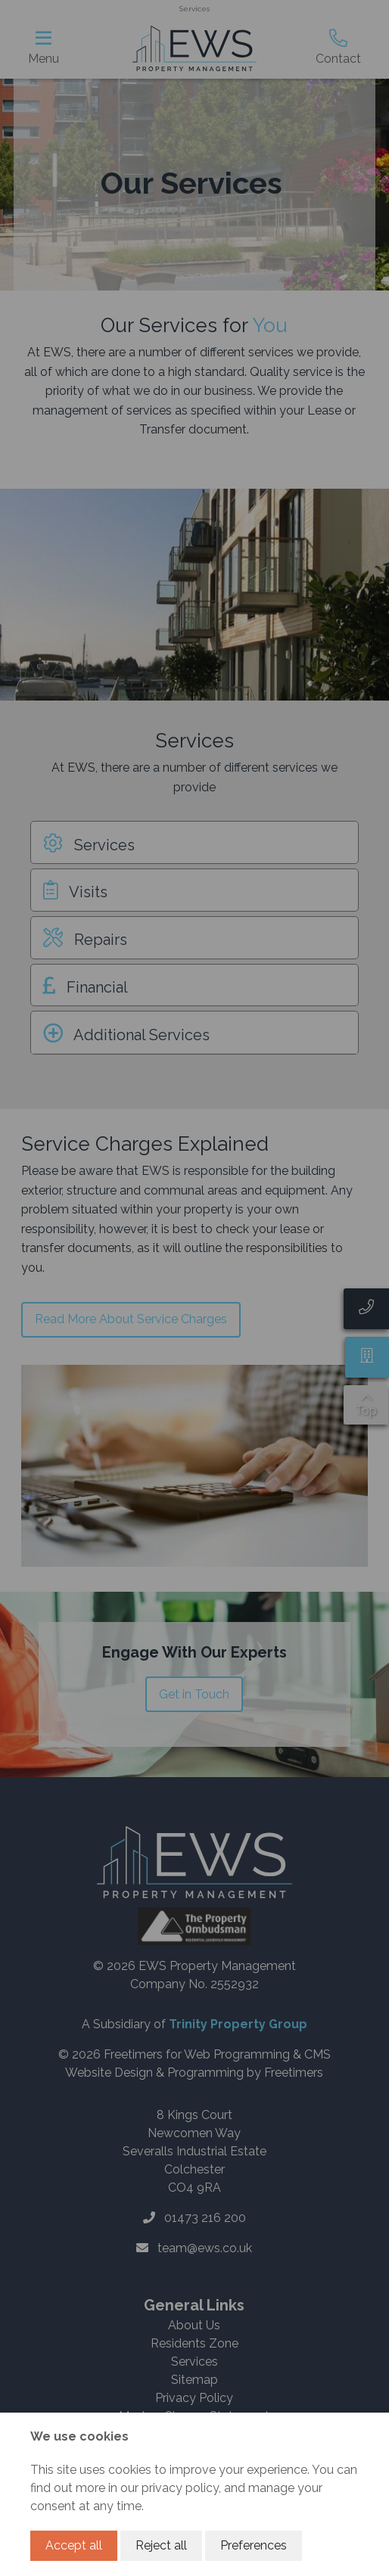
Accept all (73, 2545)
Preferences (253, 2545)
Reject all (161, 2545)
